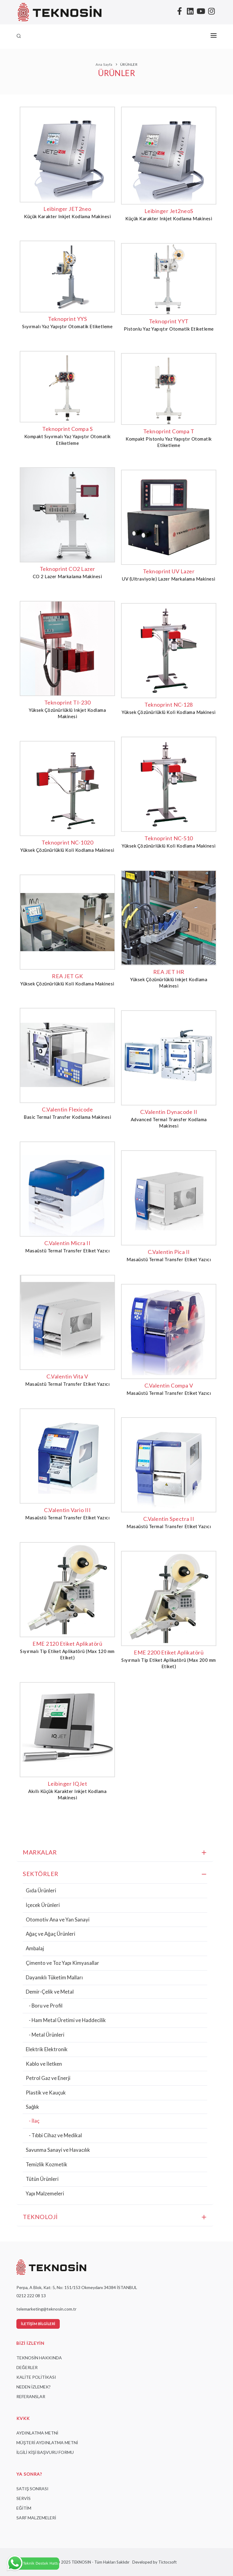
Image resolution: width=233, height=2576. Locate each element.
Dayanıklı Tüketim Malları (54, 1977)
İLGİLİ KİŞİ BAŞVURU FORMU (45, 2452)
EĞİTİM (23, 2508)
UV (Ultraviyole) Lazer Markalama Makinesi (168, 579)
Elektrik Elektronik (47, 2049)
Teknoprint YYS (67, 318)
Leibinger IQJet (67, 1783)
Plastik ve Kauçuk (46, 2092)
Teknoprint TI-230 (67, 702)
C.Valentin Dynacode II (169, 1111)
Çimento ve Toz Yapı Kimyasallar (62, 1963)
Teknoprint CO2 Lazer (67, 568)
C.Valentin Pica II (169, 1251)
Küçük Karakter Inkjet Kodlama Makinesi (67, 216)
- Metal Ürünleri (46, 2034)
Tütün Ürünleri (42, 2179)
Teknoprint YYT (169, 321)
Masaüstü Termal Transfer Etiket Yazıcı (67, 1250)
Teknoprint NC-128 (168, 704)
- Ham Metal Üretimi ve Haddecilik (67, 2020)
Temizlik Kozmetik (46, 2164)
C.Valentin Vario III (67, 1510)
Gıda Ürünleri (41, 1890)
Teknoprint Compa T (168, 431)
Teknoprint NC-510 (168, 838)
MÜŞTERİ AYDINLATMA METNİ (47, 2442)
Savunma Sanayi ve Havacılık (58, 2150)
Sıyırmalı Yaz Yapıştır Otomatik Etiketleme (67, 326)
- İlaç (34, 2121)
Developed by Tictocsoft (153, 2562)
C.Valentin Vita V (67, 1376)
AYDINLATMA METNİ (37, 2432)
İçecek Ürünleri (43, 1905)
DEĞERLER (27, 2367)
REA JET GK (67, 976)
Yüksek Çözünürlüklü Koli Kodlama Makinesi (169, 712)
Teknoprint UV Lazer (169, 571)
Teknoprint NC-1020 (67, 842)
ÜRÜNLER (129, 64)
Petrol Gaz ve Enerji (48, 2078)
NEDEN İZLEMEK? (33, 2386)
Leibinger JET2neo (67, 208)
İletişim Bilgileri (38, 2323)
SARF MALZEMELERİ (36, 2517)
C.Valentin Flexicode (67, 1109)
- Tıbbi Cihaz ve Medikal (55, 2135)
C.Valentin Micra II (67, 1243)
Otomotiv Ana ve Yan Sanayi (57, 1919)
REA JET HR (168, 971)
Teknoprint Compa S (67, 428)
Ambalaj (35, 1948)
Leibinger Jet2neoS (168, 211)
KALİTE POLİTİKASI (36, 2377)
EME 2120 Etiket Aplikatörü (67, 1643)
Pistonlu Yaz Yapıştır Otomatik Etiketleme (169, 329)
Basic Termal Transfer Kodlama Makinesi (67, 1117)
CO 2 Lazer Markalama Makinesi (67, 576)
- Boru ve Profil (45, 2005)
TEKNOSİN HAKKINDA (39, 2357)
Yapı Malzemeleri (45, 2193)
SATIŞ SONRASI (32, 2488)
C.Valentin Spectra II (168, 1518)
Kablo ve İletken (44, 2064)
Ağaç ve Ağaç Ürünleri (50, 1934)
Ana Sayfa (104, 64)
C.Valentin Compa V (168, 1385)
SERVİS (23, 2498)
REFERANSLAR (30, 2396)
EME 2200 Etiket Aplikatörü (169, 1652)
